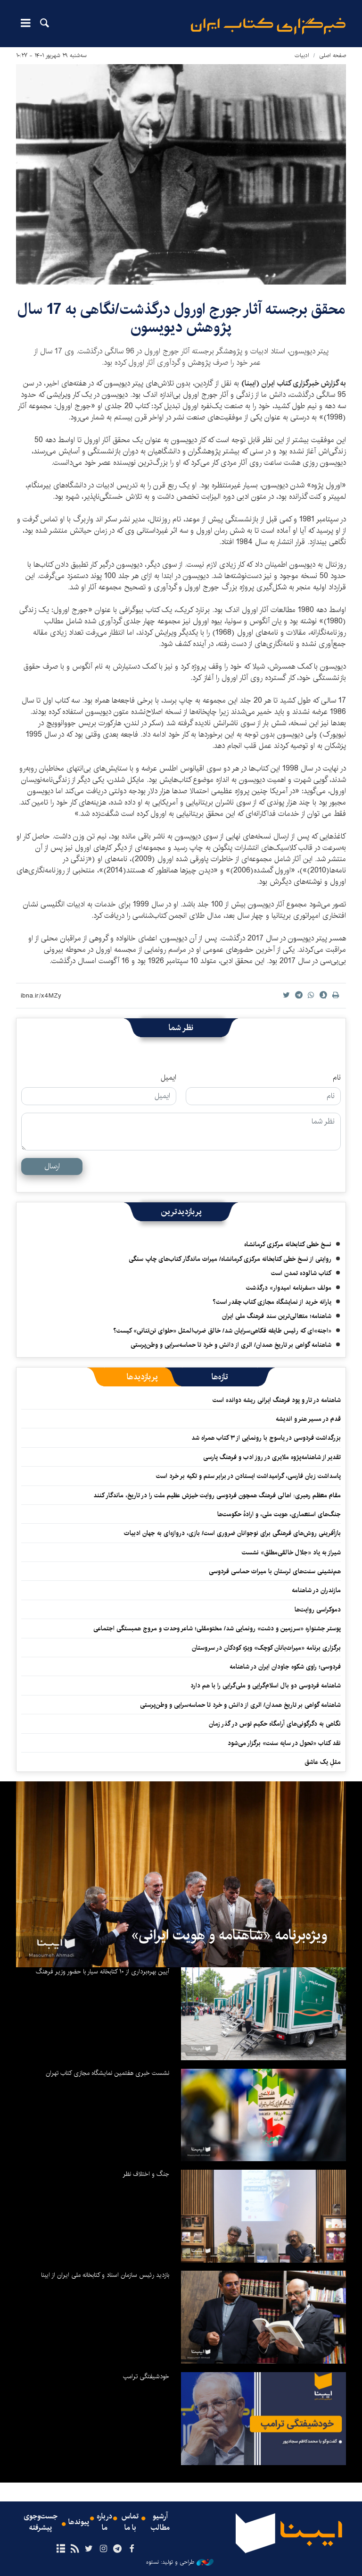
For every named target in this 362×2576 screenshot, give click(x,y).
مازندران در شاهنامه (316, 1590)
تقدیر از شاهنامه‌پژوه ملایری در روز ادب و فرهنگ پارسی (272, 1457)
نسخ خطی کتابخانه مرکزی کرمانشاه (287, 1244)
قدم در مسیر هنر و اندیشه (308, 1419)
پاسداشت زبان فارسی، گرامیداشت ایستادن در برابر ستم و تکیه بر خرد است (248, 1476)
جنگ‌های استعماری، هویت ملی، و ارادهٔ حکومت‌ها (279, 1514)
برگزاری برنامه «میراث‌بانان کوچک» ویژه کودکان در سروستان (266, 1648)
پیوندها (78, 2522)
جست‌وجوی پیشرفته (41, 2522)
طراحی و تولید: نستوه (180, 2562)
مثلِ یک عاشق (322, 1762)
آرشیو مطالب (160, 2522)
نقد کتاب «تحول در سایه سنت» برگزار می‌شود (284, 1743)
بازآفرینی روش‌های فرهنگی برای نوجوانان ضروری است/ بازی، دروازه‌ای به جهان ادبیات (232, 1533)
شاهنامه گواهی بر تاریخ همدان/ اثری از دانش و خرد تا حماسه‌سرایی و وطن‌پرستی (231, 1345)
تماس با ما (130, 2522)
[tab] (220, 1377)
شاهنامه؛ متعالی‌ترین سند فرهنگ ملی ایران (276, 1316)
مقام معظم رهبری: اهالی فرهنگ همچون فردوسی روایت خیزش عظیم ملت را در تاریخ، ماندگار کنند (217, 1495)
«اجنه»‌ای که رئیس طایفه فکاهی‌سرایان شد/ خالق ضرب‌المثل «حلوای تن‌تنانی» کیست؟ (222, 1331)
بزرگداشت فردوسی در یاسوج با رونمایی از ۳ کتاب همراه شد (266, 1438)
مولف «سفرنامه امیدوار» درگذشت (288, 1288)
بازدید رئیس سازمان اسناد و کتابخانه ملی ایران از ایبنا (105, 2275)
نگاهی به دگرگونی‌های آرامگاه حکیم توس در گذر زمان (275, 1724)
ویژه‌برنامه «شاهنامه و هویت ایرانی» (229, 1935)
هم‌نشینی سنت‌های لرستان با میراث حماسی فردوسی (275, 1571)
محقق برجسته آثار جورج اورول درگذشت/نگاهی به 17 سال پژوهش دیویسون (181, 318)
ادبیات (302, 55)
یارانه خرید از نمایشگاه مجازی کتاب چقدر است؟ (272, 1302)
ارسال (52, 1166)
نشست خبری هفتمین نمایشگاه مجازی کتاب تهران (107, 2073)
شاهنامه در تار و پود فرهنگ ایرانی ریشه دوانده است (277, 1400)
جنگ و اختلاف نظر (146, 2174)
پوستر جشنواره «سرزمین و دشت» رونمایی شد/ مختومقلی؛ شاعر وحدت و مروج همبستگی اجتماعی (217, 1628)
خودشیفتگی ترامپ (146, 2376)
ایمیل (168, 1077)
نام (337, 1077)
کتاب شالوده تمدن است (301, 1273)
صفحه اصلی (332, 55)
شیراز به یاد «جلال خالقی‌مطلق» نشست (291, 1552)
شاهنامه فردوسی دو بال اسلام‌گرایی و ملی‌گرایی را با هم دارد (265, 1685)
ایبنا (268, 26)
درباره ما (104, 2522)
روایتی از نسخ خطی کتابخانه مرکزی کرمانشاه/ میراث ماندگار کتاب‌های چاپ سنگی (230, 1259)
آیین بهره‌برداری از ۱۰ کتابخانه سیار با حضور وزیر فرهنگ (102, 1971)
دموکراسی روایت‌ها (318, 1609)
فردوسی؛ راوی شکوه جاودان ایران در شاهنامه (285, 1666)
